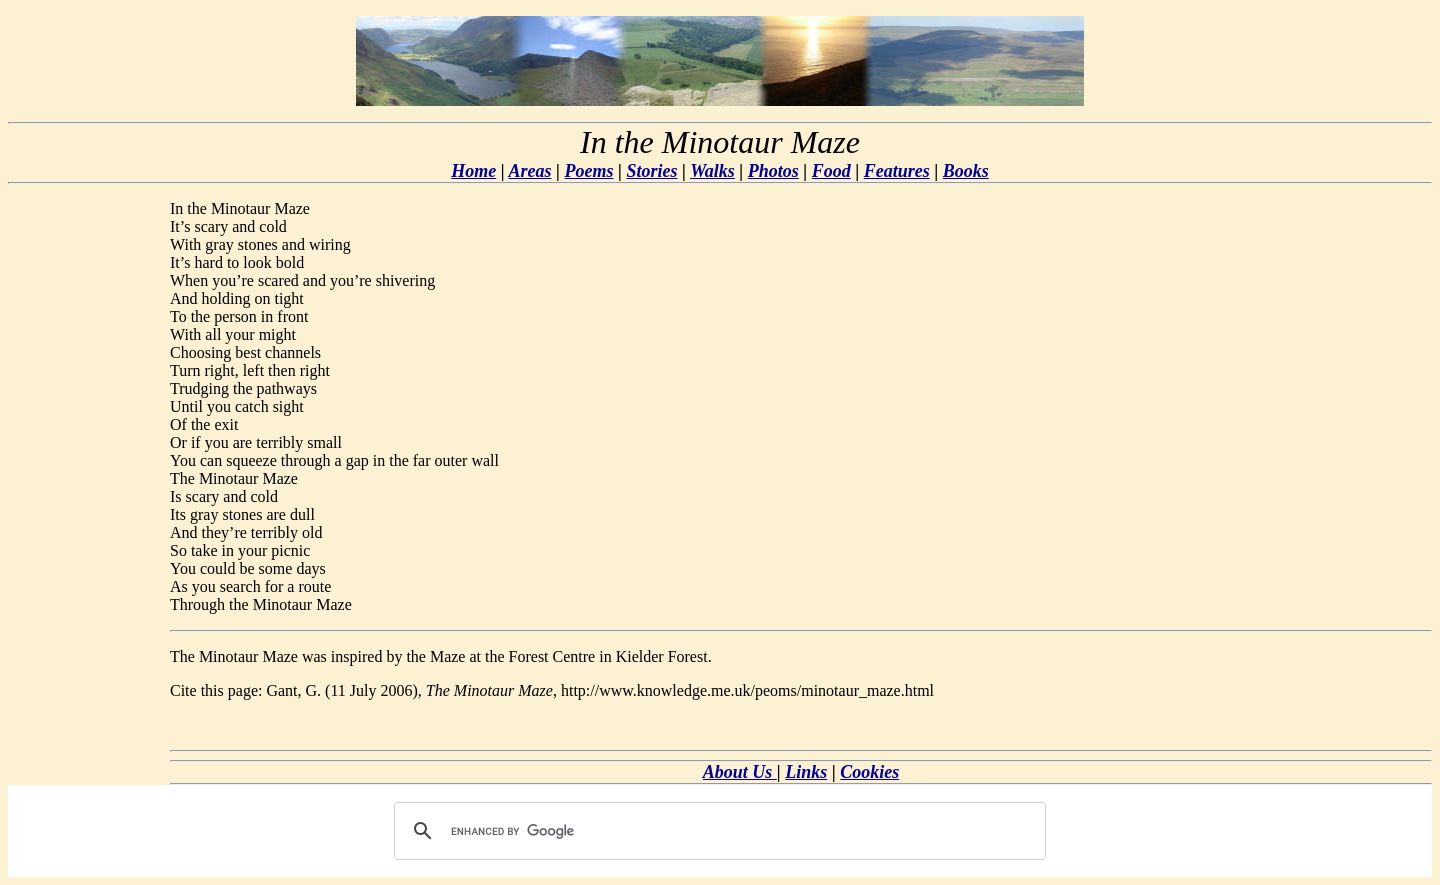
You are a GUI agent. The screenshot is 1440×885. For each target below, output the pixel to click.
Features (897, 171)
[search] (717, 831)
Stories (651, 171)
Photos (773, 171)
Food (831, 171)
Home (473, 171)
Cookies (869, 772)
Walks (712, 171)
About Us (740, 772)
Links (806, 772)
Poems (589, 171)
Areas (530, 171)
